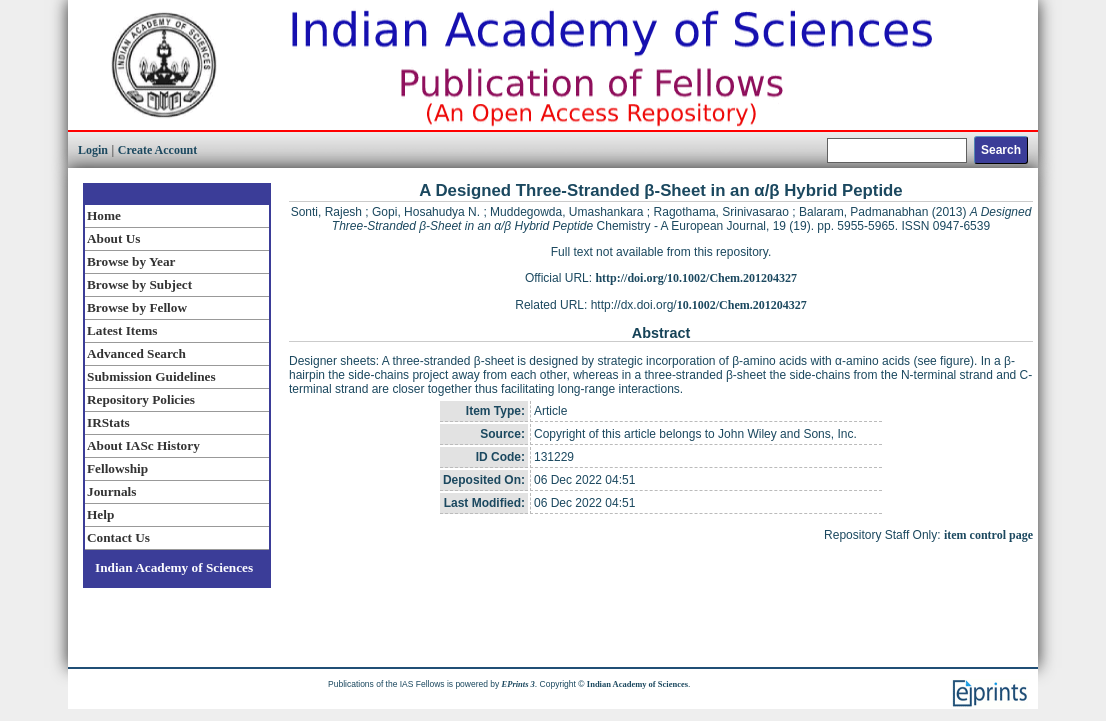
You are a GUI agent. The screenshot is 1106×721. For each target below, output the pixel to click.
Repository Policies (141, 399)
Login (93, 150)
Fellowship (117, 468)
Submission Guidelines (151, 376)
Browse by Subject (139, 284)
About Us (113, 238)
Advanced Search (136, 353)
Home (104, 215)
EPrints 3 (518, 684)
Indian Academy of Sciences (174, 567)
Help (100, 514)
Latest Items (122, 330)
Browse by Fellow (137, 307)
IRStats (108, 422)
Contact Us (118, 537)
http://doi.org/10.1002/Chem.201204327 (696, 278)
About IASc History (143, 445)
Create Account (157, 150)
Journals (111, 491)
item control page (988, 535)
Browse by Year (131, 261)
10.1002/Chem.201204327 (742, 305)
